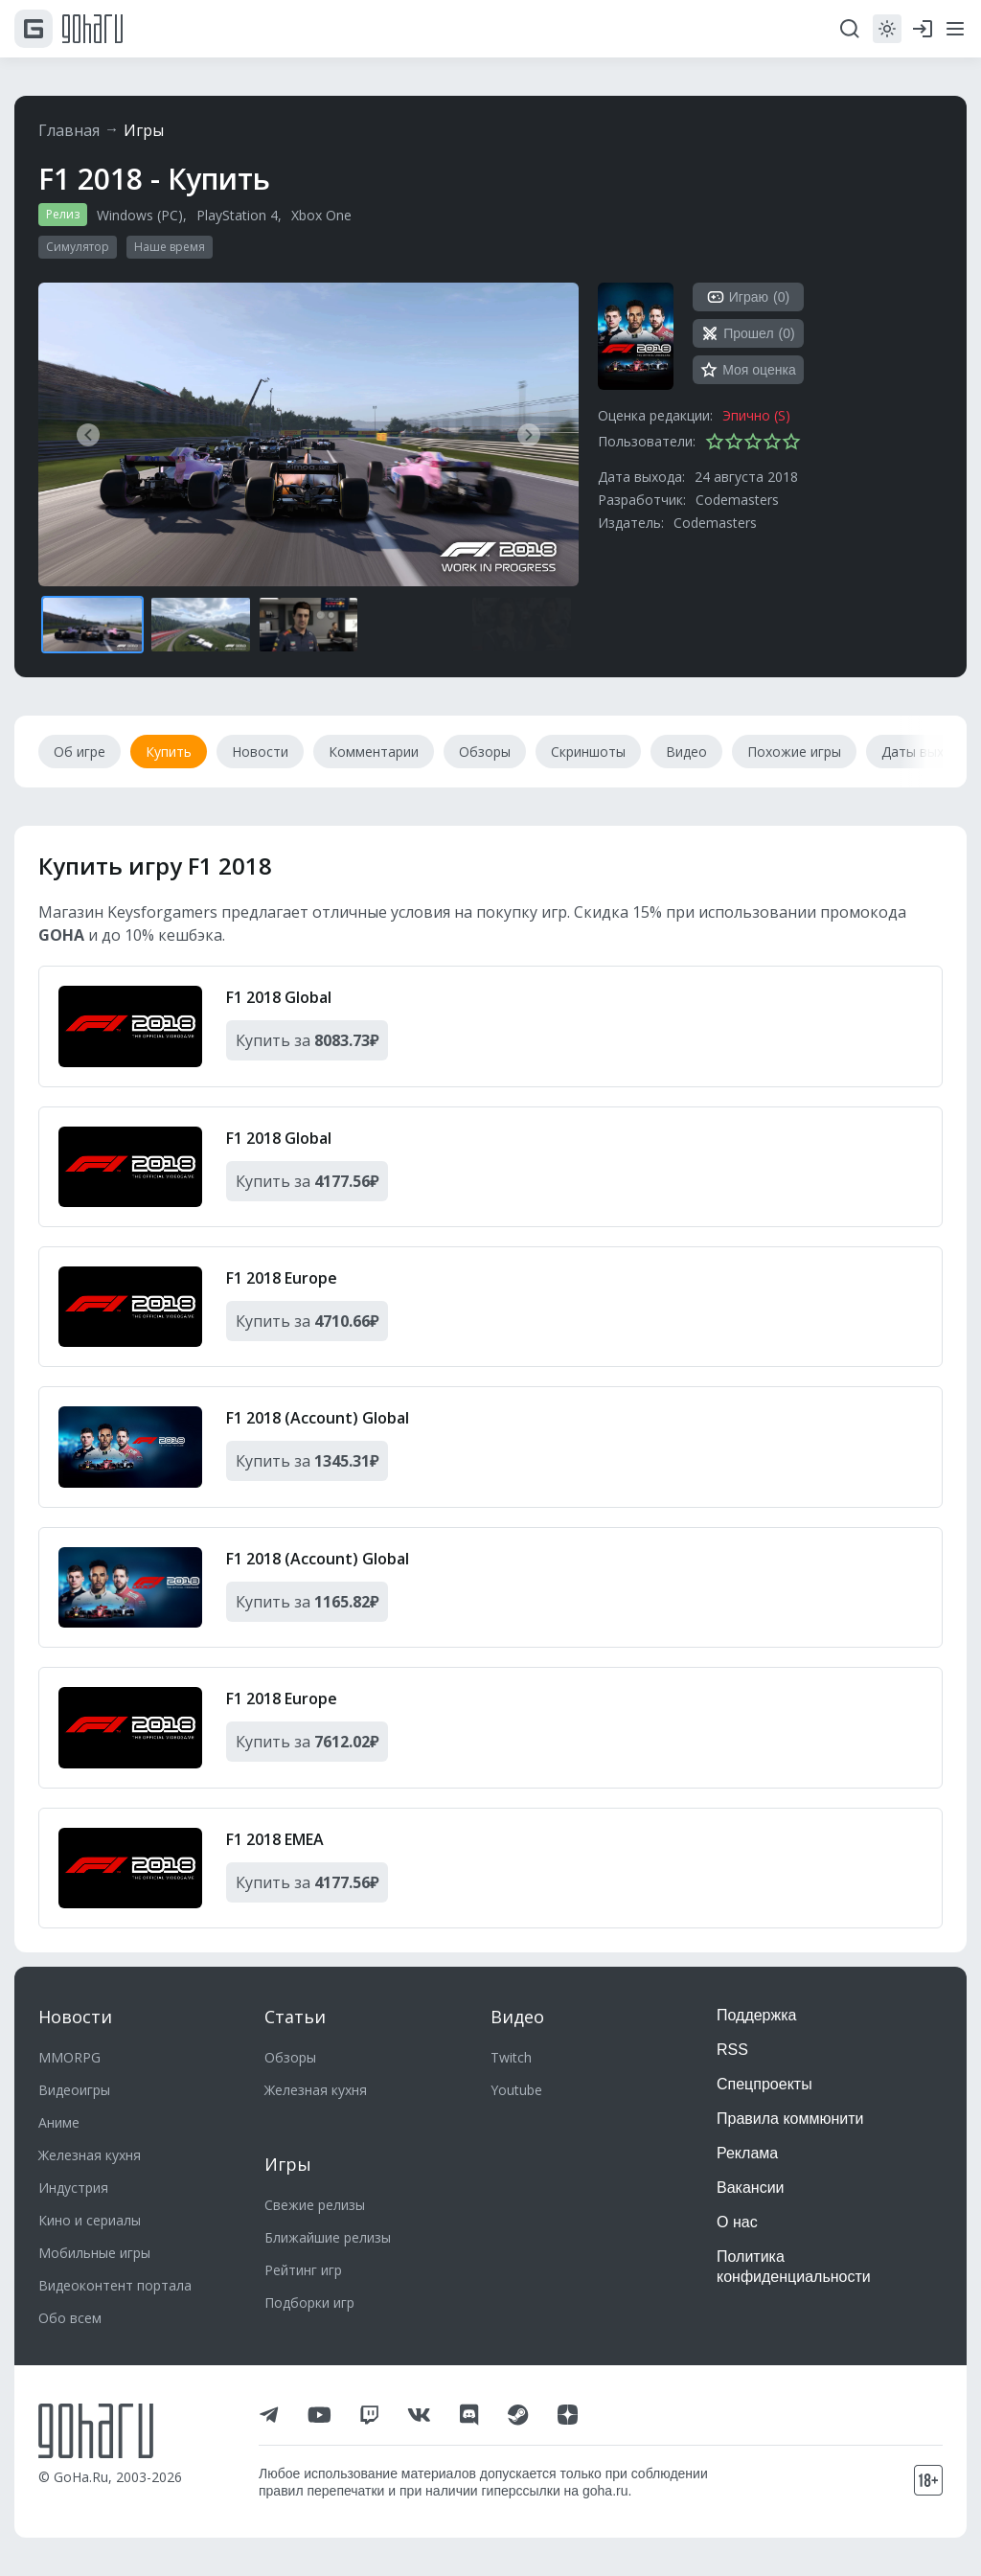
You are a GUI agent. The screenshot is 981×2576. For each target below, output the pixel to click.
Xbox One (321, 215)
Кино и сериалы (89, 2220)
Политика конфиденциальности (794, 2266)
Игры (144, 130)
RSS (732, 2049)
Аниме (59, 2122)
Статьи (295, 2016)
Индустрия (73, 2187)
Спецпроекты (764, 2084)
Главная (69, 130)
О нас (737, 2222)
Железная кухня (89, 2155)
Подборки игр (309, 2302)
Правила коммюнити (790, 2118)
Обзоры (290, 2057)
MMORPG (69, 2057)
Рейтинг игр (303, 2270)
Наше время (169, 247)
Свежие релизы (314, 2205)
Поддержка (756, 2015)
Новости (75, 2016)
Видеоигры (74, 2090)
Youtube (516, 2090)
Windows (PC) (140, 215)
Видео (517, 2016)
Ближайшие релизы (327, 2237)
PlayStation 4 (237, 215)
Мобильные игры (94, 2253)
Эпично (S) (756, 415)
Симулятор (77, 247)
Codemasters (737, 499)
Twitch (511, 2057)
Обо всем (70, 2318)
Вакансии (751, 2187)
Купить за (307, 1040)
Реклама (747, 2153)
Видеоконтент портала (115, 2285)
